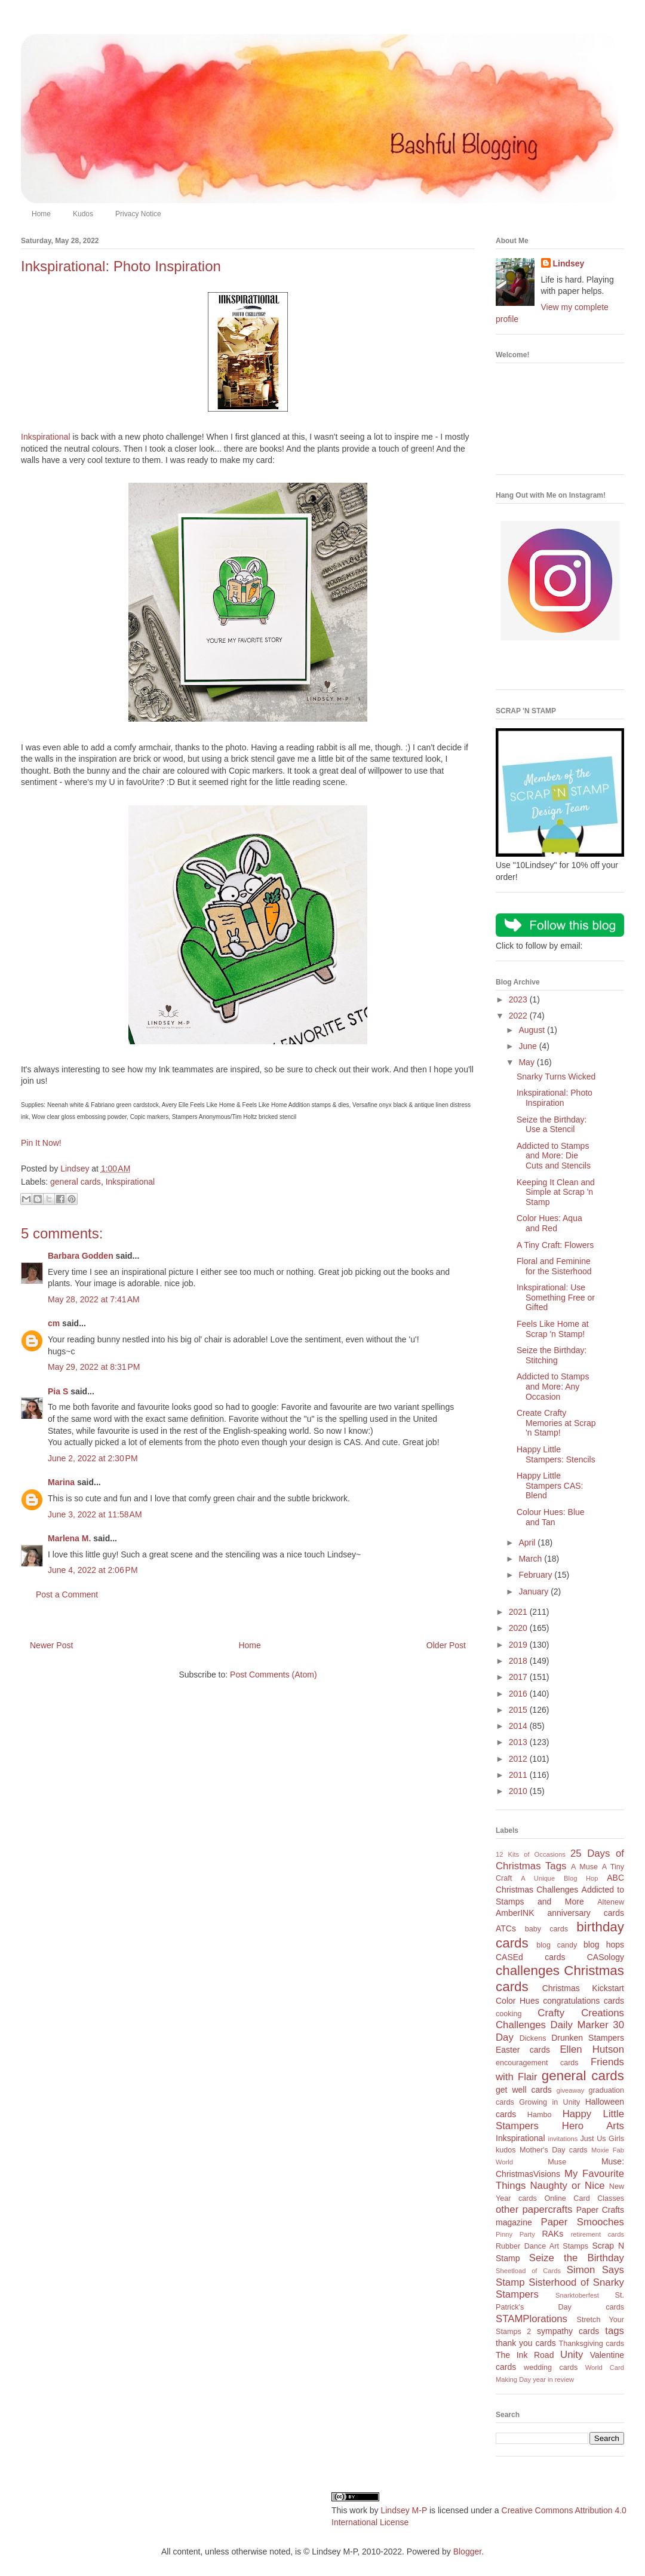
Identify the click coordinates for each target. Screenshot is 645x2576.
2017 (519, 1677)
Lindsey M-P (403, 2510)
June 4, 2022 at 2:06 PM (93, 1570)
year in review (553, 2379)
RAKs (552, 2233)
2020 (519, 1628)
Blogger (467, 2551)
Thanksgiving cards (591, 2343)
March (531, 1558)
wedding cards (551, 2367)
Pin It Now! (41, 1143)
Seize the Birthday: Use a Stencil (552, 1124)
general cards (75, 1181)
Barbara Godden (80, 1256)
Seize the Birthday (576, 2258)
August (532, 1030)
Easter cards (523, 2049)
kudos (506, 2150)
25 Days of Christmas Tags (560, 1860)
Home (41, 214)
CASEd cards (530, 1957)
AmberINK (515, 1913)
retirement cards (597, 2234)
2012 (519, 1759)
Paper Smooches (582, 2222)
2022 (519, 1015)
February (536, 1575)
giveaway (571, 2090)
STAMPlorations (531, 2318)
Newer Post (51, 1645)
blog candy (556, 1945)
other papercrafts (534, 2209)
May (527, 1062)
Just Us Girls (602, 2139)
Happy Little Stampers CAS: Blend (550, 1486)
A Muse (584, 1867)
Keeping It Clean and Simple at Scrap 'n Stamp (556, 1192)
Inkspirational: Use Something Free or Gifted (556, 1297)
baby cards (546, 1929)
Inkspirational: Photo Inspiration (554, 1098)
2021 (519, 1612)
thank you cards (526, 2343)
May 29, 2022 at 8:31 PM (94, 1367)
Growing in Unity (549, 2102)
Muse (557, 2162)
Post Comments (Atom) (273, 1674)
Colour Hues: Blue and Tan (551, 1517)
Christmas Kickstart (583, 1988)
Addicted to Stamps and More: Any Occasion (553, 1387)
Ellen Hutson (592, 2049)
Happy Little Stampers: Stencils (556, 1454)
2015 (519, 1710)
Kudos (83, 214)
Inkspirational (45, 436)
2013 (519, 1742)
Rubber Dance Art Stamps (542, 2246)
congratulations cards (583, 2000)
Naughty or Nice (567, 2185)
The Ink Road (525, 2355)
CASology (605, 1957)
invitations (563, 2138)
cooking (508, 2014)
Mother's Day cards (554, 2150)
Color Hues (517, 2000)
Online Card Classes (584, 2198)
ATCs (506, 1928)
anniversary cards (585, 1913)
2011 (519, 1775)
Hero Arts (593, 2126)
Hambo (539, 2115)
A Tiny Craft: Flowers (555, 1245)
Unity (571, 2354)
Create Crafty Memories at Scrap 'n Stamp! (556, 1423)
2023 (519, 999)
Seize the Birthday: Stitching (552, 1355)
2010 (519, 1791)
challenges (528, 1970)
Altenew (610, 1902)
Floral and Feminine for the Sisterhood (554, 1266)
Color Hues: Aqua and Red (549, 1223)
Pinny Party (515, 2234)
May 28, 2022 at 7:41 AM (94, 1299)
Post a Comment (67, 1594)
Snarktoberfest (577, 2295)
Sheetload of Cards (528, 2270)
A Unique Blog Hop (559, 1878)
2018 (519, 1661)
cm (54, 1323)
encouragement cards (537, 2063)
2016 (519, 1693)
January (534, 1591)
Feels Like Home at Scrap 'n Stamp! (553, 1329)
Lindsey (569, 263)
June (528, 1046)
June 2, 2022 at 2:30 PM (93, 1458)
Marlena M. (69, 1538)
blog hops (603, 1944)
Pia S (58, 1391)
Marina (61, 1482)
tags (614, 2330)
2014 (519, 1726)
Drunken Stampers (587, 2038)
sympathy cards (568, 2331)
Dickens (533, 2038)
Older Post (446, 1645)
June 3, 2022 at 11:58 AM (95, 1514)
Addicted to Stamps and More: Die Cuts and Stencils (554, 1156)
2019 (519, 1644)
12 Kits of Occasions (531, 1854)
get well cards (524, 2089)
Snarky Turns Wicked (556, 1076)
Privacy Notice (138, 214)
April (528, 1542)
